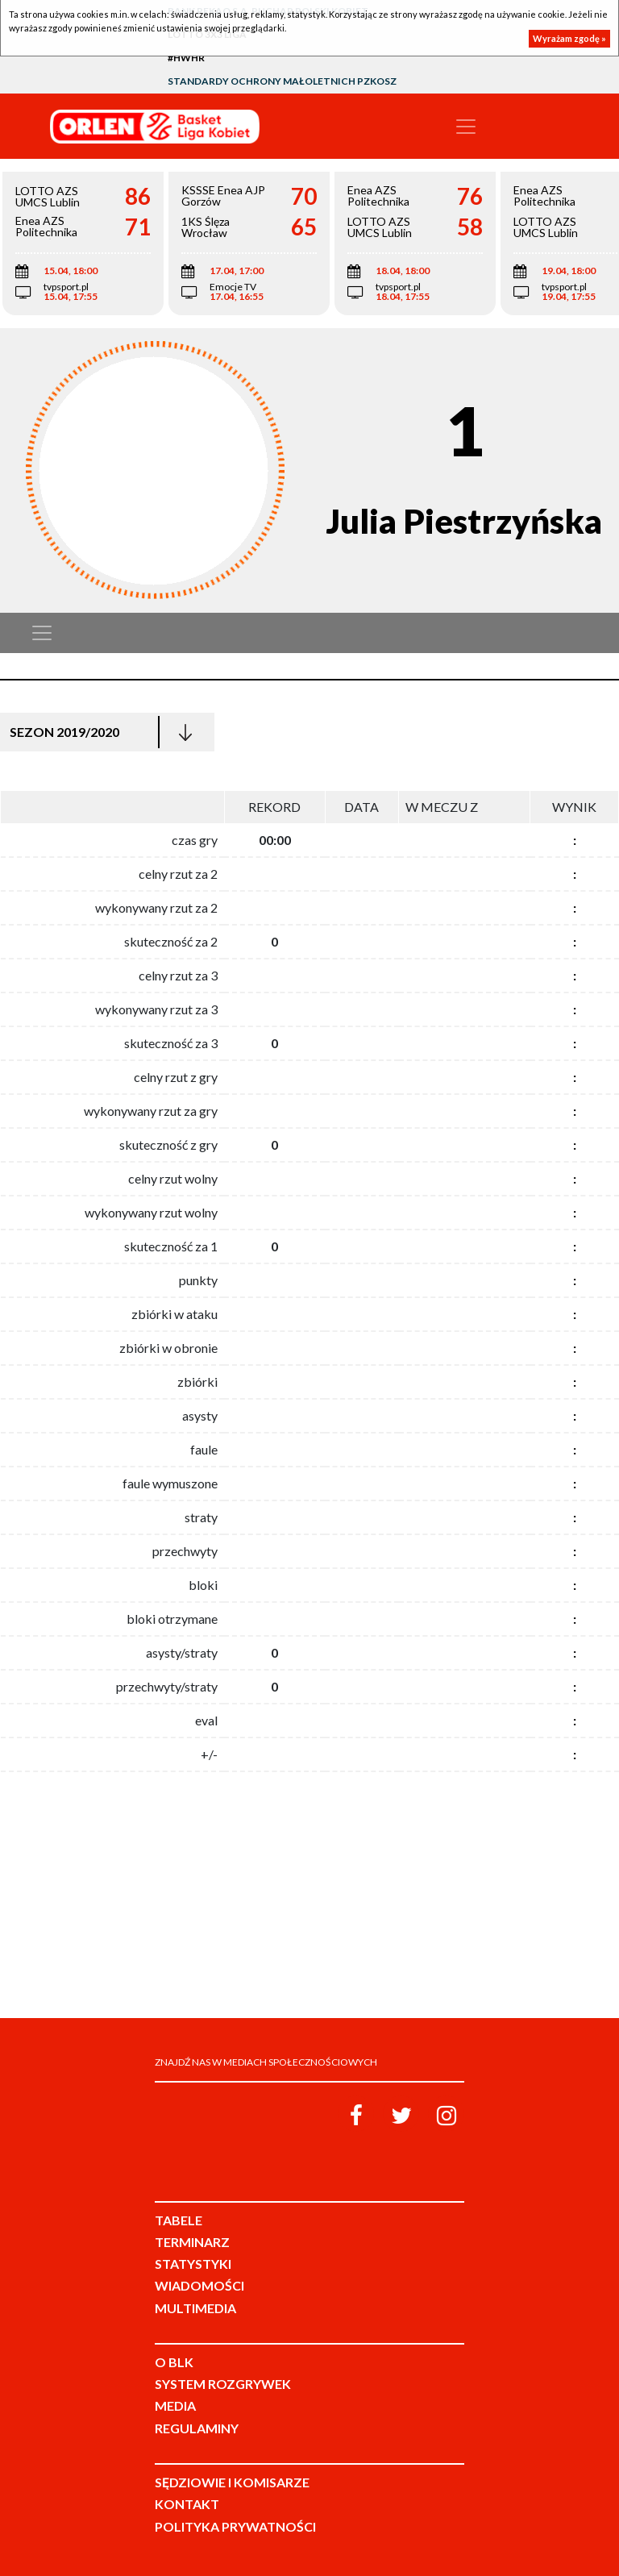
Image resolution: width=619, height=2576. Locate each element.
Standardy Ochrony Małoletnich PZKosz (282, 81)
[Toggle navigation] (465, 126)
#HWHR (186, 58)
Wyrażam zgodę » (569, 38)
